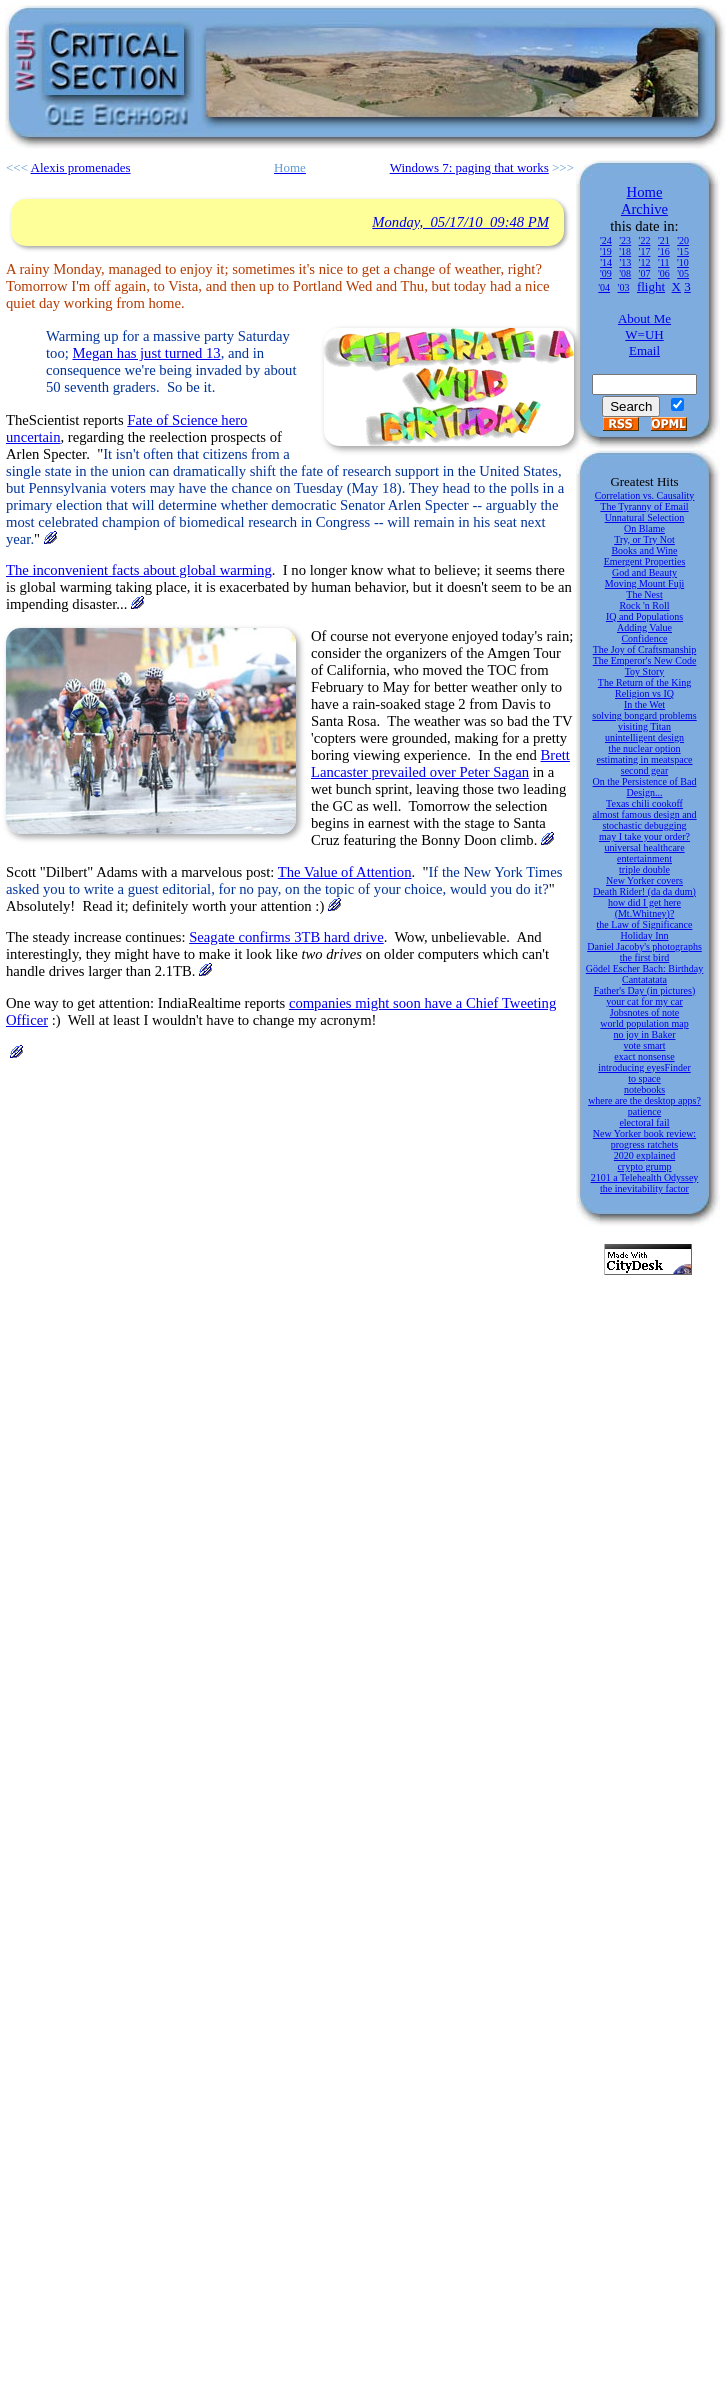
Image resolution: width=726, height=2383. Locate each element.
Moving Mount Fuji (644, 583)
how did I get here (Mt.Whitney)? (644, 908)
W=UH (644, 334)
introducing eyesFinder (644, 1067)
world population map (644, 1023)
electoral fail (644, 1122)
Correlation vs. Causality (645, 495)
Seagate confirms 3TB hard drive (286, 937)
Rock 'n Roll (644, 605)
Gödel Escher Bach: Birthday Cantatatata (644, 974)
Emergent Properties (645, 561)
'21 (664, 240)
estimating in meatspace (644, 759)
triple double (644, 869)
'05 (683, 273)
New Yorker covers (644, 880)
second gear (644, 770)
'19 (606, 251)
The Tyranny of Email (644, 506)
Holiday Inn (644, 935)
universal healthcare (644, 847)
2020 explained (644, 1155)
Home (645, 192)
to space (644, 1078)
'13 (625, 262)
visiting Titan (644, 726)
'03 (624, 287)
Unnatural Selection (645, 517)
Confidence (644, 638)
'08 (625, 273)
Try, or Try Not (644, 539)
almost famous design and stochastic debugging (644, 820)
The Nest (644, 594)
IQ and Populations (644, 616)
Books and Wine (644, 550)
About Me (644, 318)
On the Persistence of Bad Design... (645, 787)
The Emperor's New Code (645, 660)
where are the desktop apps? (644, 1100)
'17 (645, 251)
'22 (645, 240)
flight (651, 286)
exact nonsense (644, 1056)
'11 (663, 262)
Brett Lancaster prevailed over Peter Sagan (440, 763)
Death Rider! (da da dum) (644, 891)
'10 (683, 262)
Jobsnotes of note (644, 1012)
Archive (644, 209)
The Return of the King (644, 682)
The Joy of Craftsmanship (645, 649)
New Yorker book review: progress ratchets (644, 1139)
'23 (625, 240)
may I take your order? (644, 836)
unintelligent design (644, 737)
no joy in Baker (645, 1034)
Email (644, 350)
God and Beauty (644, 572)
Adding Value (644, 627)
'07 (645, 273)
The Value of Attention (345, 872)
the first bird (644, 957)
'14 (606, 262)
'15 (683, 251)
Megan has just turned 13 (146, 353)
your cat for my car (644, 1001)
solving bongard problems (644, 715)
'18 (625, 251)
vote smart (645, 1045)
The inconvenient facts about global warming (139, 570)
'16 (664, 251)
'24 (606, 240)
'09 (606, 273)
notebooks (644, 1089)
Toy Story (645, 671)
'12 (645, 262)
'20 (683, 240)
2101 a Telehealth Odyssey (645, 1177)
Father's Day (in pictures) (645, 990)
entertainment (644, 858)
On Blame (644, 528)
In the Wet (644, 704)
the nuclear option (644, 748)
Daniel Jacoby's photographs (644, 946)
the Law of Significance (645, 924)
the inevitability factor (644, 1188)
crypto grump (644, 1166)
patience (644, 1111)
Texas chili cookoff (644, 803)
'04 (604, 287)
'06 (664, 273)
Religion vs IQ (644, 693)
